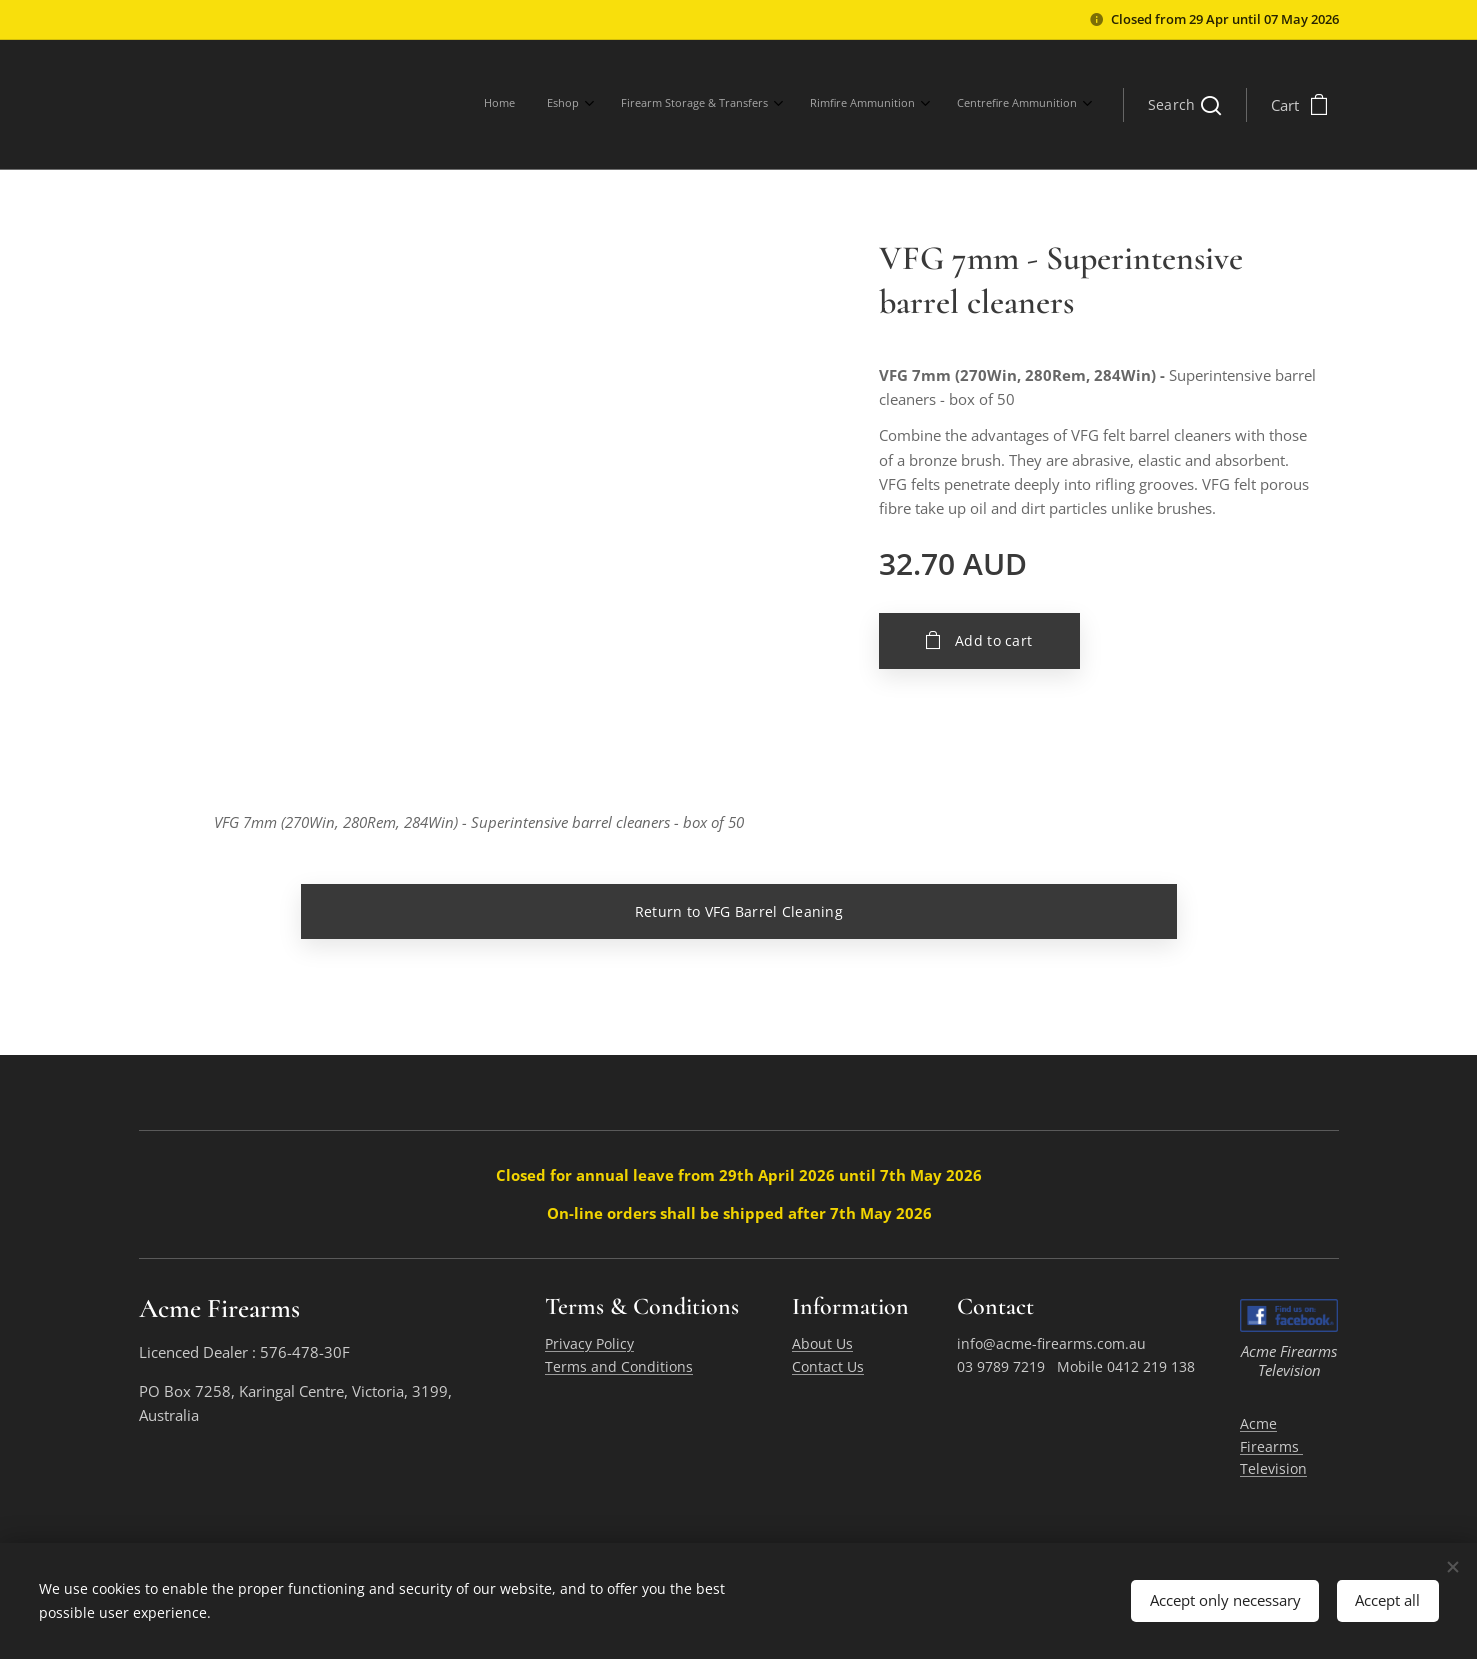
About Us (821, 1343)
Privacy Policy (588, 1343)
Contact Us (827, 1365)
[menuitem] (924, 105)
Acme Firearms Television (1273, 1445)
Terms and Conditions (618, 1365)
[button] (1184, 105)
